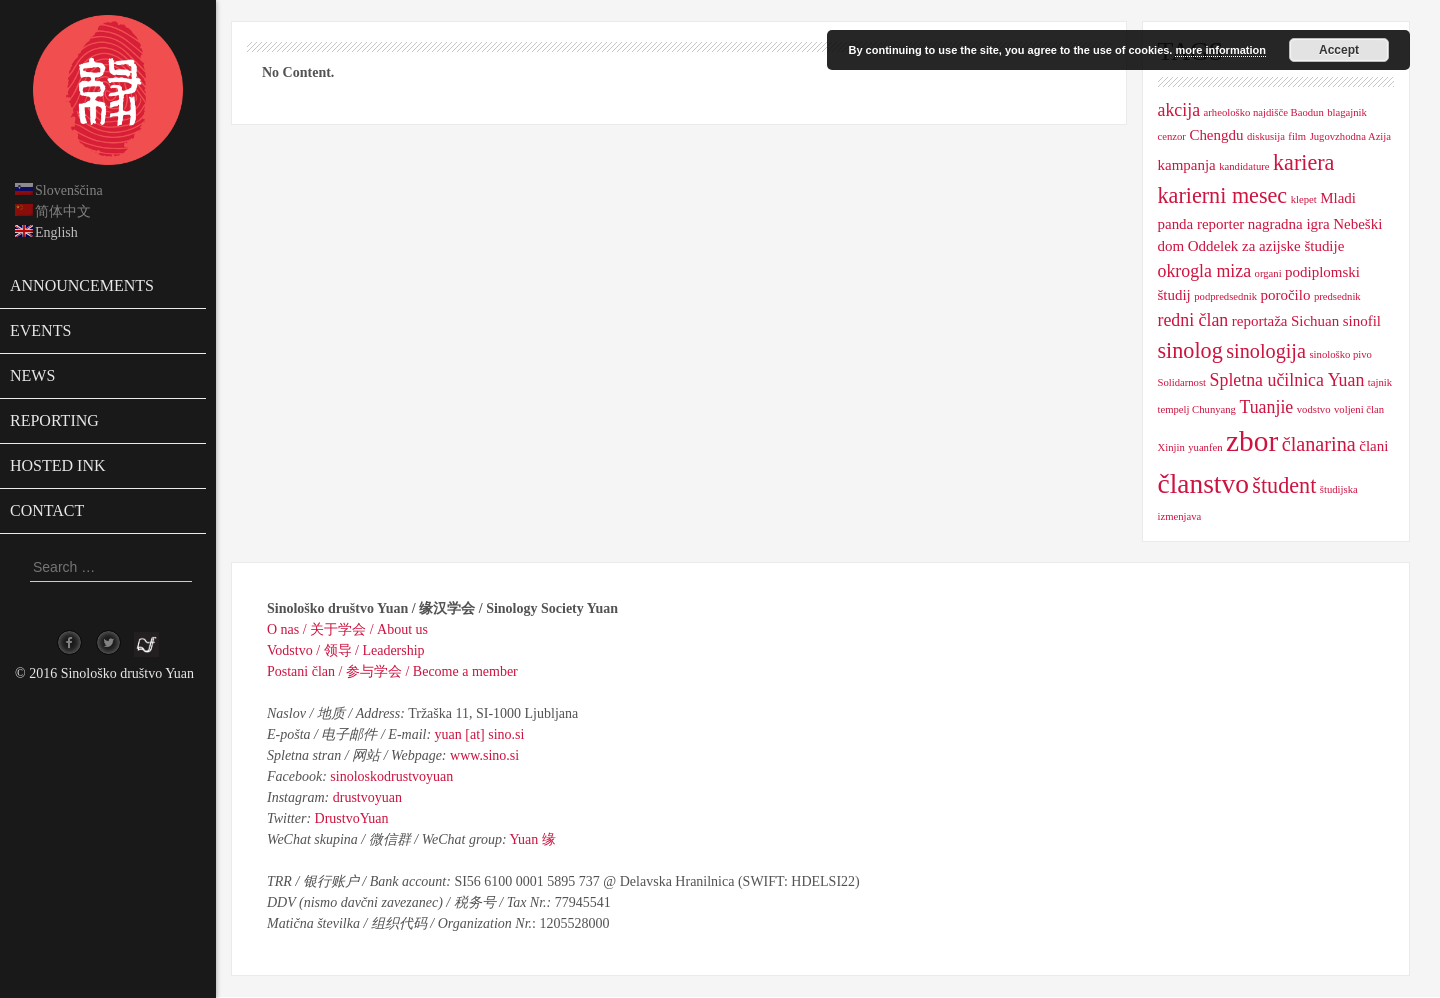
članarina (1319, 444)
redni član (1193, 320)
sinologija (1266, 351)
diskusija (1266, 136)
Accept (1339, 50)
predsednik (1337, 296)
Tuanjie (1266, 407)
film (1297, 136)
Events (40, 330)
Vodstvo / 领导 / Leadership (346, 650)
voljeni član (1359, 409)
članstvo (1203, 484)
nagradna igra (1289, 224)
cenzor (1172, 136)
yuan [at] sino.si (480, 734)
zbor (1252, 441)
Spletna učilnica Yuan (1287, 380)
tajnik (1380, 382)
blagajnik (1347, 112)
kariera (1303, 162)
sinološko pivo (1340, 354)
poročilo (1286, 295)
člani (1373, 446)
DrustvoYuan (352, 818)
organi (1268, 273)
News (32, 375)
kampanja (1187, 165)
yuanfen (1205, 447)
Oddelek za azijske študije (1266, 246)
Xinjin (1171, 447)
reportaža (1260, 321)
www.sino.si (484, 755)
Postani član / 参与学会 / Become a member (392, 671)
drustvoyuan (367, 797)
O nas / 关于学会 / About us (347, 629)
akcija (1179, 110)
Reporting (54, 420)
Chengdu (1216, 135)
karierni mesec (1223, 195)
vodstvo (1314, 409)
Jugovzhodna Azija (1350, 136)
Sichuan (1315, 321)
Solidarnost (1182, 382)
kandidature (1244, 166)
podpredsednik (1225, 296)
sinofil (1362, 321)
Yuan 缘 (533, 839)
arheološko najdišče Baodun (1264, 112)
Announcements (82, 285)
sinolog (1190, 350)
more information (1220, 50)
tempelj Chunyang (1197, 409)
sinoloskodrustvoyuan (391, 776)
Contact (47, 510)
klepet (1304, 199)
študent (1284, 485)
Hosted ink (58, 465)
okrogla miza (1205, 271)
